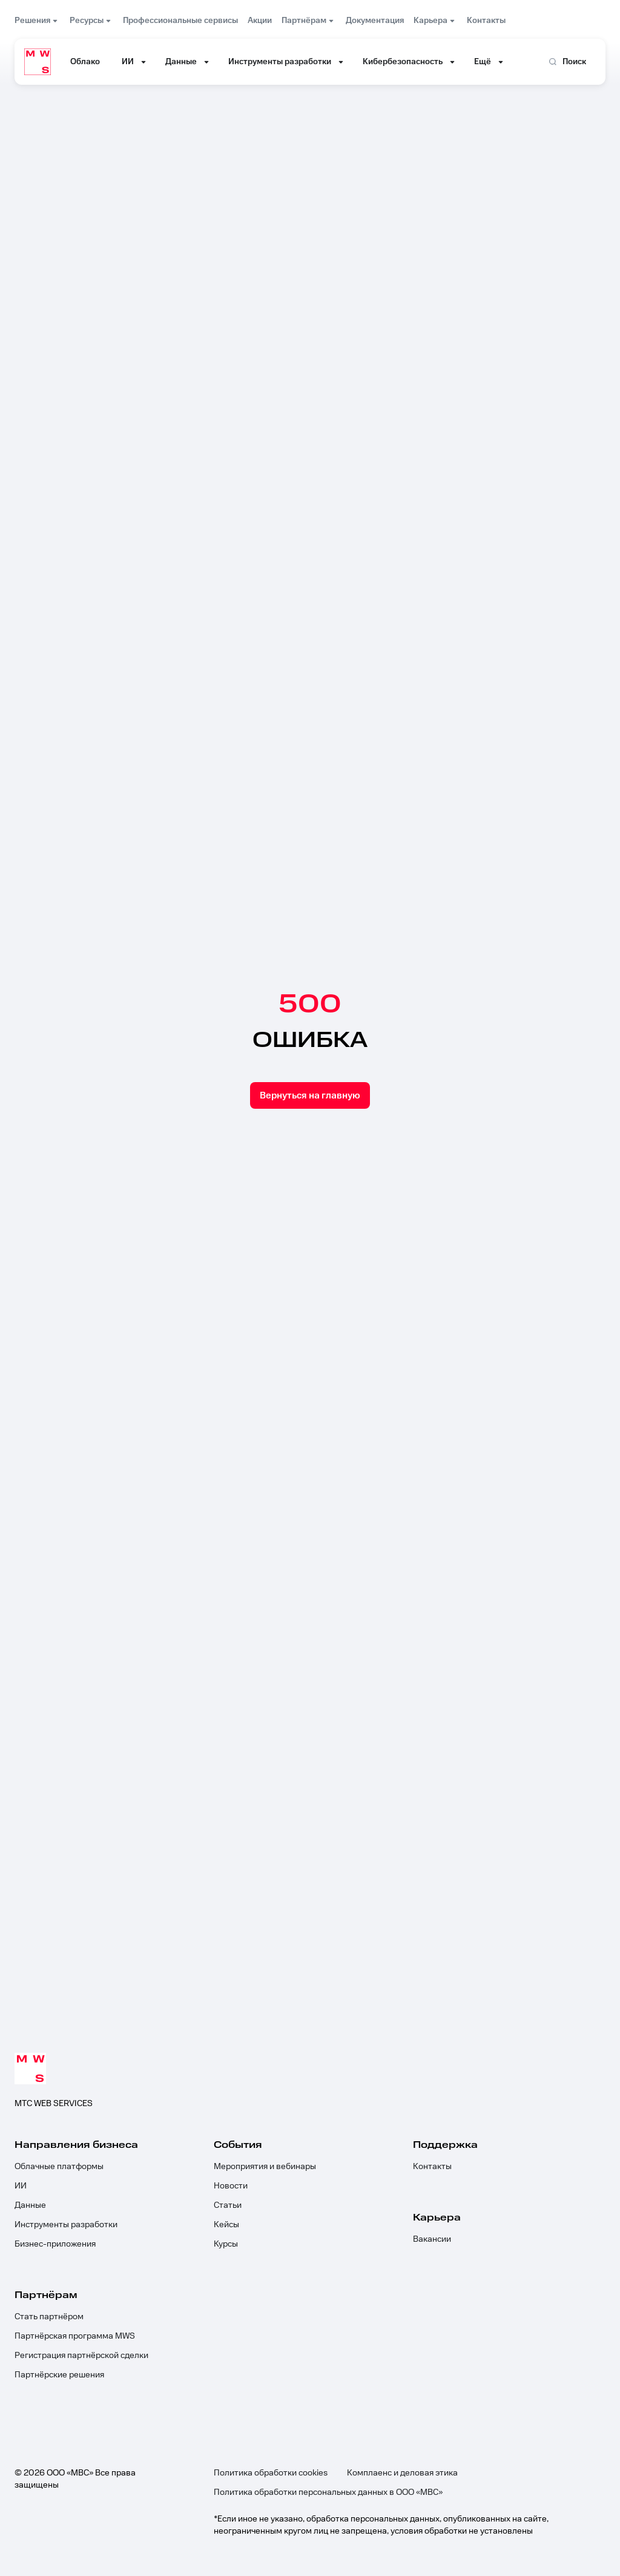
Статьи (228, 2205)
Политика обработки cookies (271, 2473)
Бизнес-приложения (55, 2244)
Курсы (226, 2244)
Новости (231, 2186)
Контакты (432, 2167)
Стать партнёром (49, 2317)
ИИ (21, 2186)
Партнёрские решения (59, 2375)
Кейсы (226, 2225)
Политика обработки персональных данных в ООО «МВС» (328, 2492)
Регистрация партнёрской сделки (81, 2356)
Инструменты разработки (66, 2225)
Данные (30, 2205)
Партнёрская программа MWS (75, 2336)
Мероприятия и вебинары (265, 2167)
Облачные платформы (59, 2167)
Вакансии (432, 2239)
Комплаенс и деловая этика (402, 2473)
